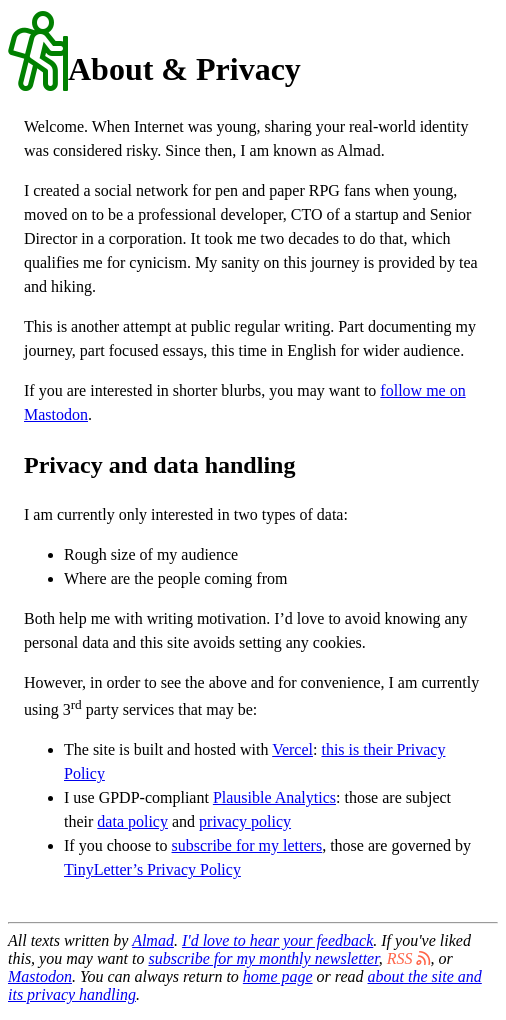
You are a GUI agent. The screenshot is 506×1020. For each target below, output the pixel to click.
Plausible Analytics (274, 797)
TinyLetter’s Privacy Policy (152, 869)
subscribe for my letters (247, 845)
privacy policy (245, 821)
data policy (132, 821)
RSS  (409, 958)
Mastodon (40, 976)
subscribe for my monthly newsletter (263, 958)
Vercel (292, 749)
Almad (153, 940)
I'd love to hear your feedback (277, 940)
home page (278, 976)
